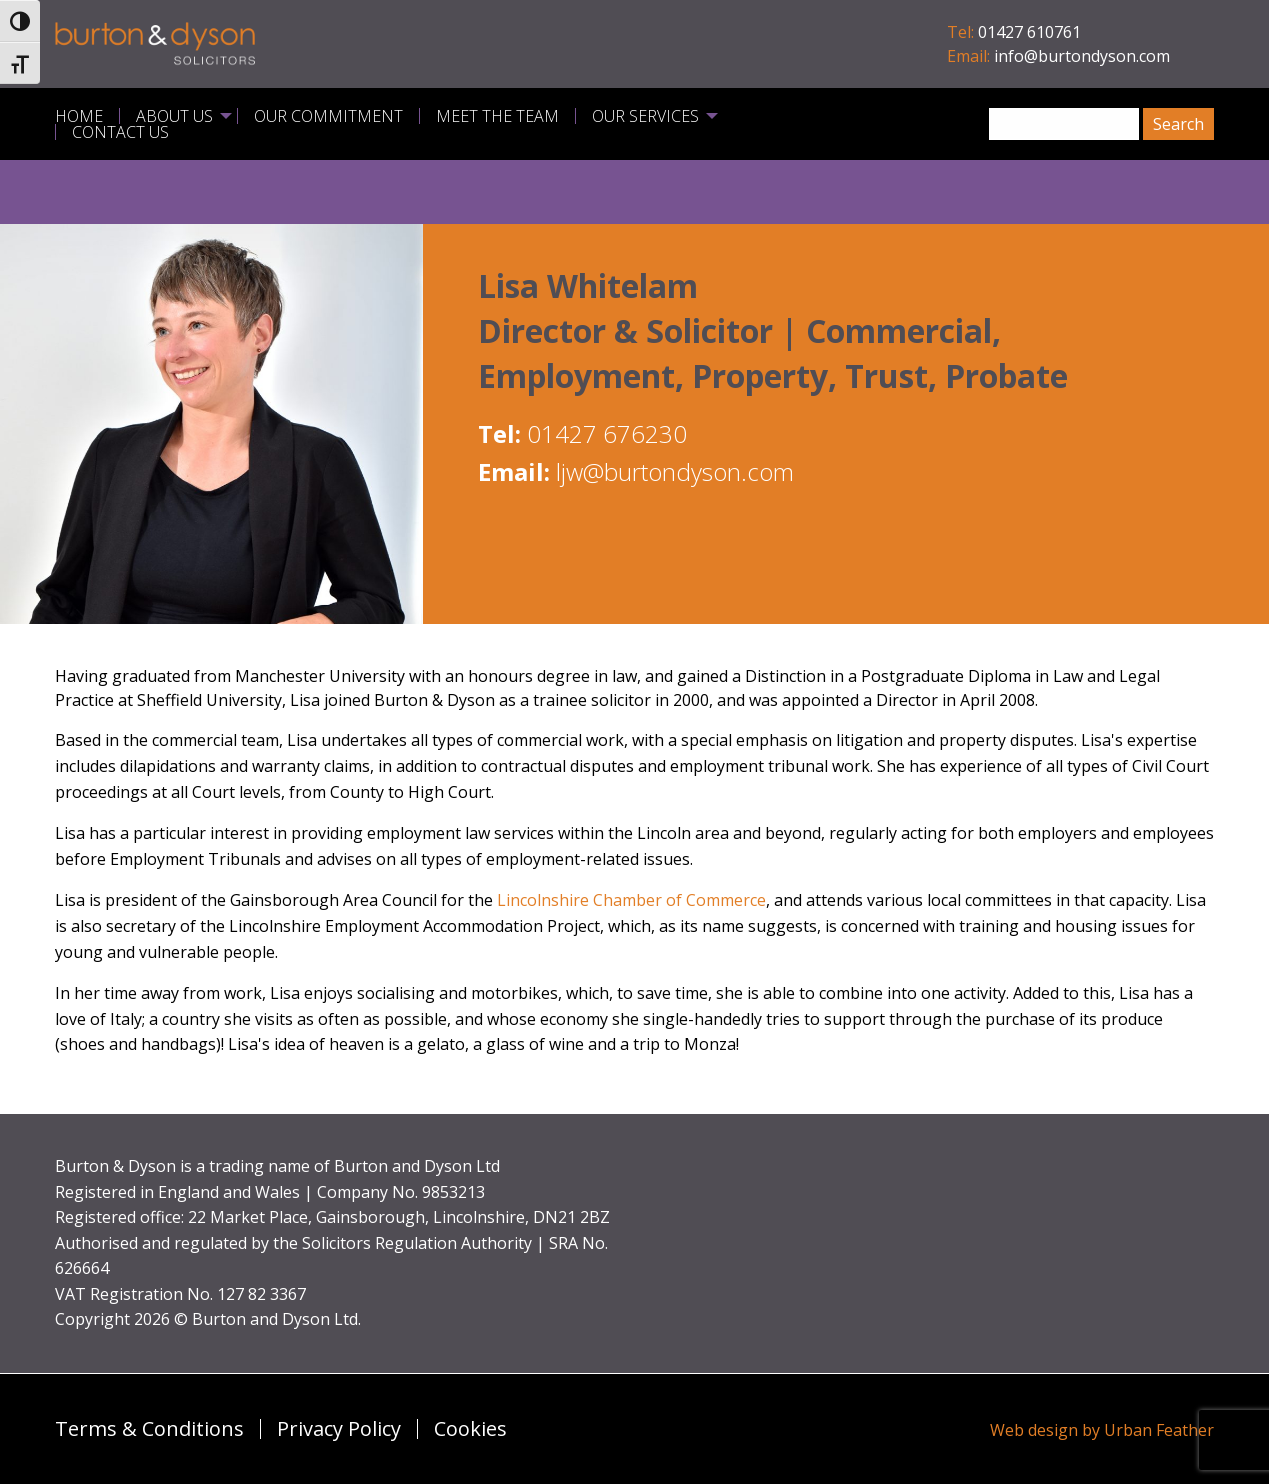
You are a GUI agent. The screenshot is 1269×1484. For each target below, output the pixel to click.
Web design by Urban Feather (1102, 1430)
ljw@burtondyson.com (675, 471)
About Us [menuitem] (174, 116)
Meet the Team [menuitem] (497, 116)
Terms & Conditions (149, 1429)
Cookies (470, 1429)
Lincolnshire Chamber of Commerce (631, 900)
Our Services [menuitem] (645, 116)
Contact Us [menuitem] (120, 132)
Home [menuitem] (79, 116)
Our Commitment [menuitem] (328, 116)
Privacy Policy (339, 1429)
